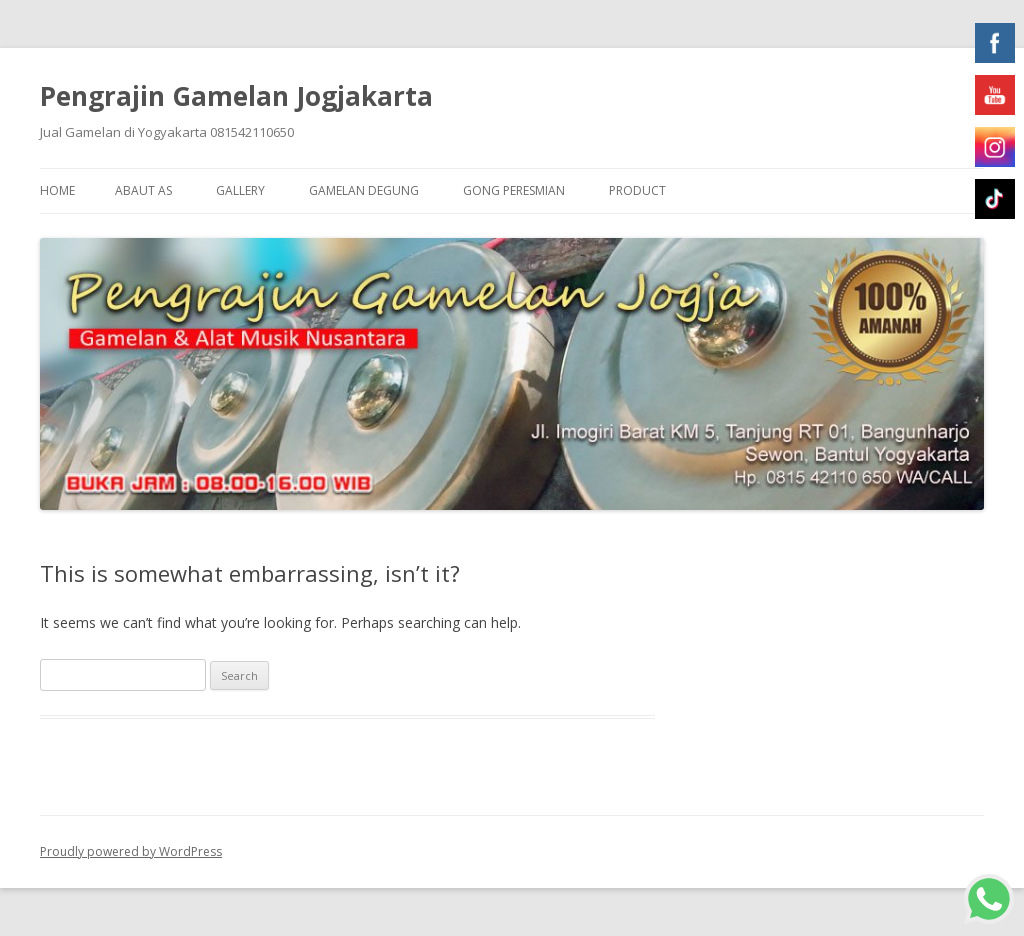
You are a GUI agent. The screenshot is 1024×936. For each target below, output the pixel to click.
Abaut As (143, 190)
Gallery (240, 190)
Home (57, 190)
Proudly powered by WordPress (131, 851)
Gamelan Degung (364, 190)
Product (637, 190)
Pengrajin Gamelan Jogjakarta (236, 96)
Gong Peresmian (514, 190)
